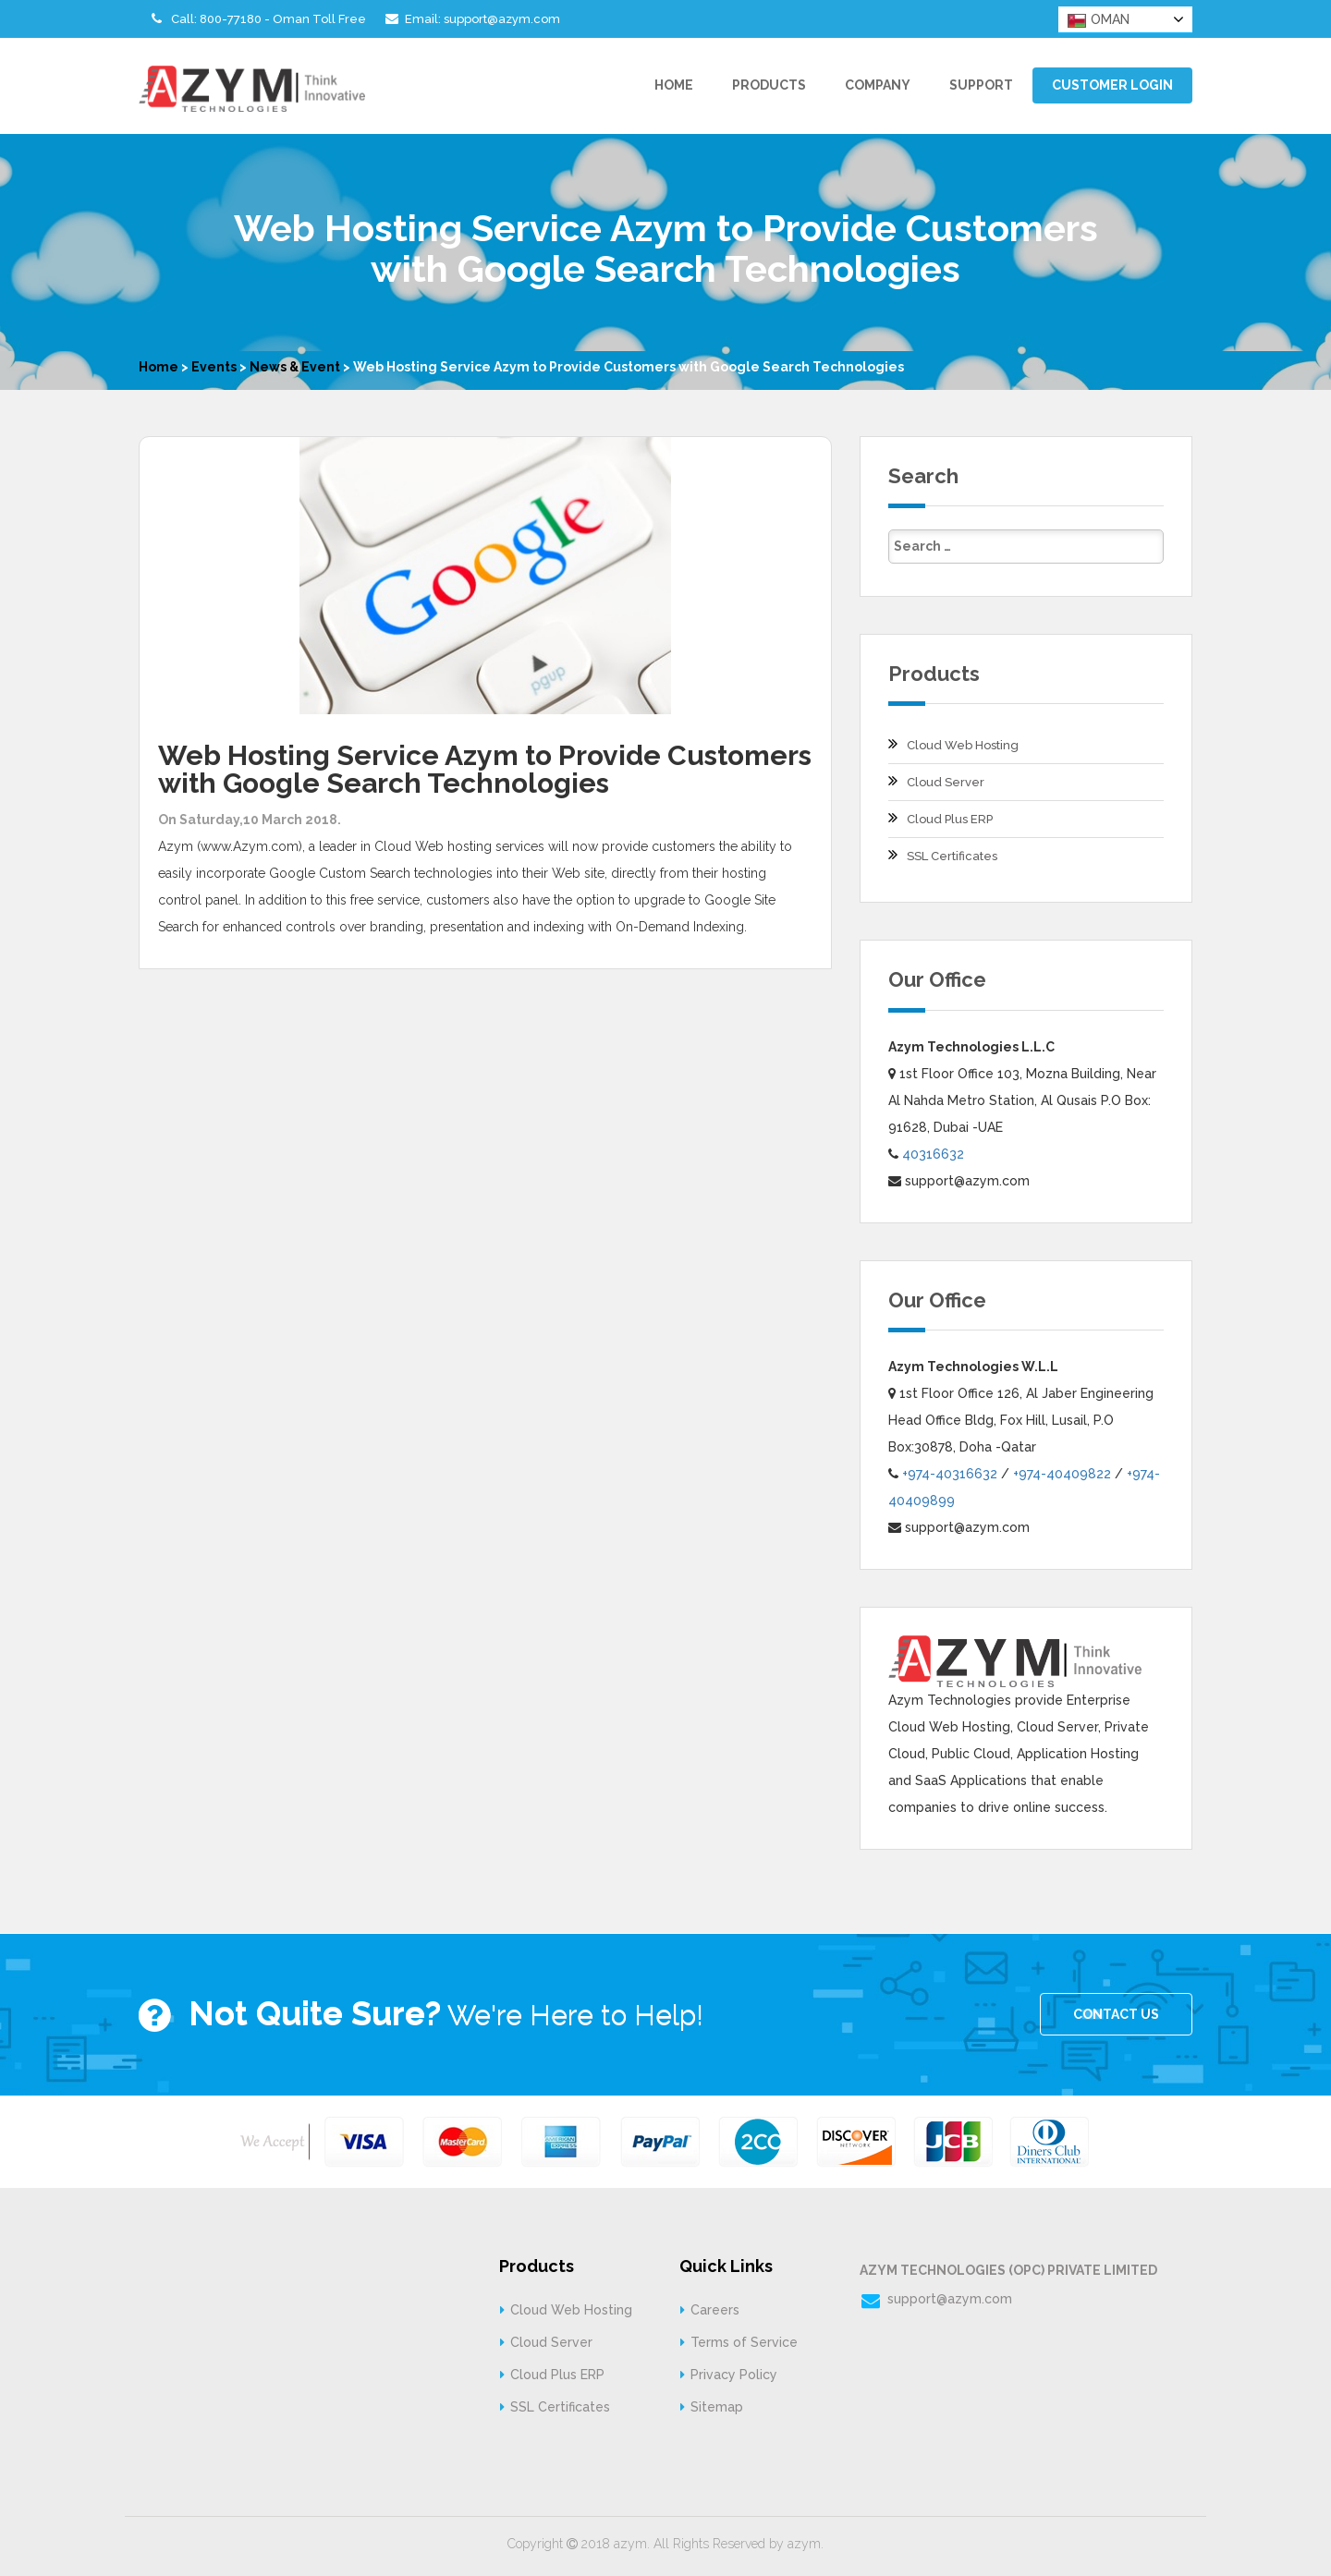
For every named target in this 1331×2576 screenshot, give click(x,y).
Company (877, 85)
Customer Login (1112, 85)
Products (769, 85)
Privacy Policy (733, 2374)
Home (673, 85)
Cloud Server (945, 782)
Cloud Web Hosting (963, 745)
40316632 (933, 1154)
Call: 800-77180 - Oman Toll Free (255, 18)
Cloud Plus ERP (950, 819)
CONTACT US (1116, 2014)
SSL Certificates (952, 856)
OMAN (1099, 20)
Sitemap (716, 2407)
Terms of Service (744, 2342)
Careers (714, 2310)
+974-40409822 (1062, 1473)
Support (981, 85)
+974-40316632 (949, 1473)
